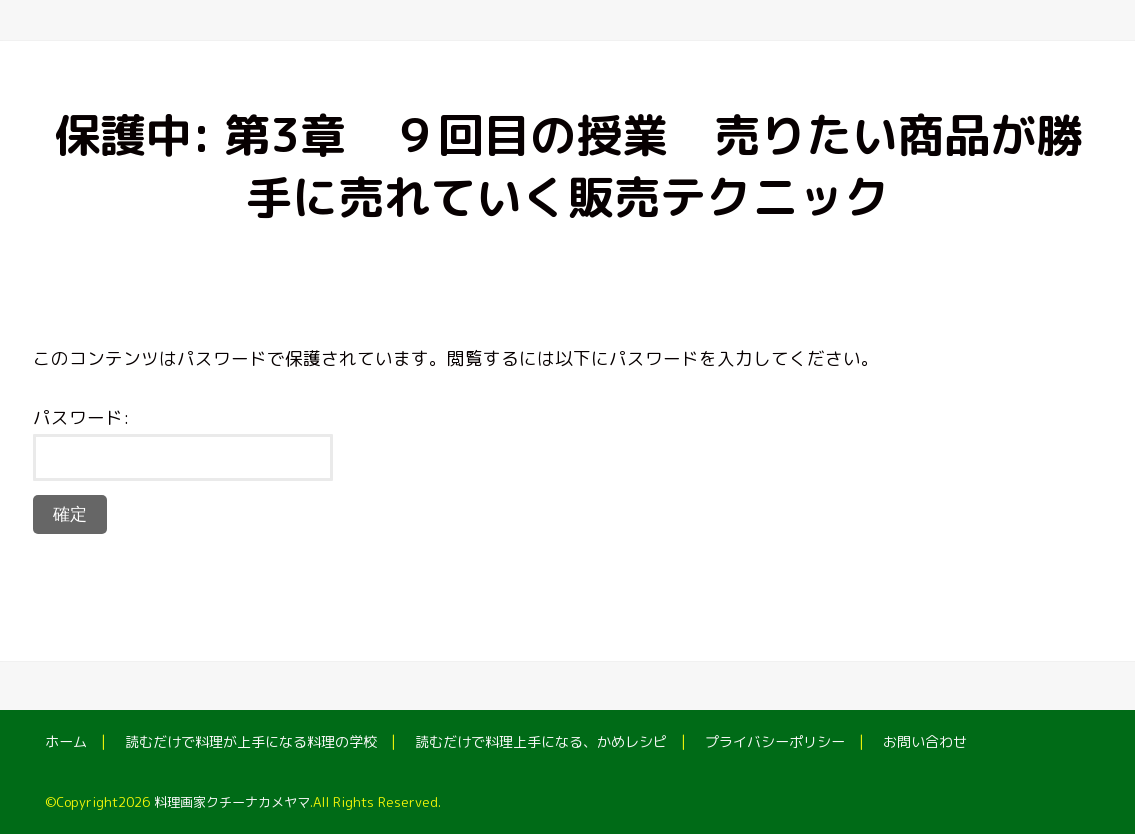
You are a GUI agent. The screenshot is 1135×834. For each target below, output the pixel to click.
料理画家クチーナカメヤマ (232, 802)
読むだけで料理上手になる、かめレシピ (541, 742)
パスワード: (183, 443)
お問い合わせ (925, 742)
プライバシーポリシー (775, 742)
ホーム (66, 742)
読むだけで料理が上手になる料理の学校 (251, 742)
